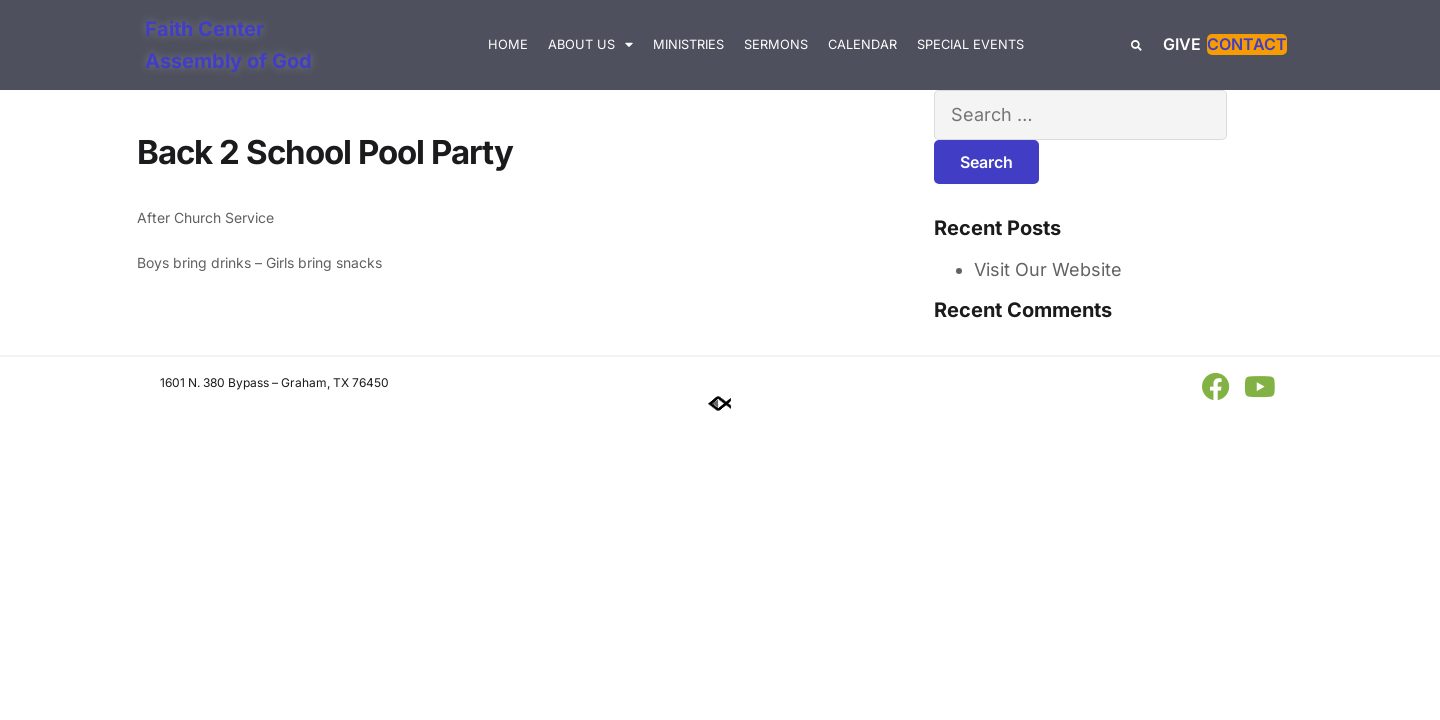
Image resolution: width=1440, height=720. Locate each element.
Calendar (862, 44)
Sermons (776, 44)
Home (508, 44)
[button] (1136, 45)
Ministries (688, 44)
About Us (590, 45)
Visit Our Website (1048, 269)
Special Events (970, 44)
